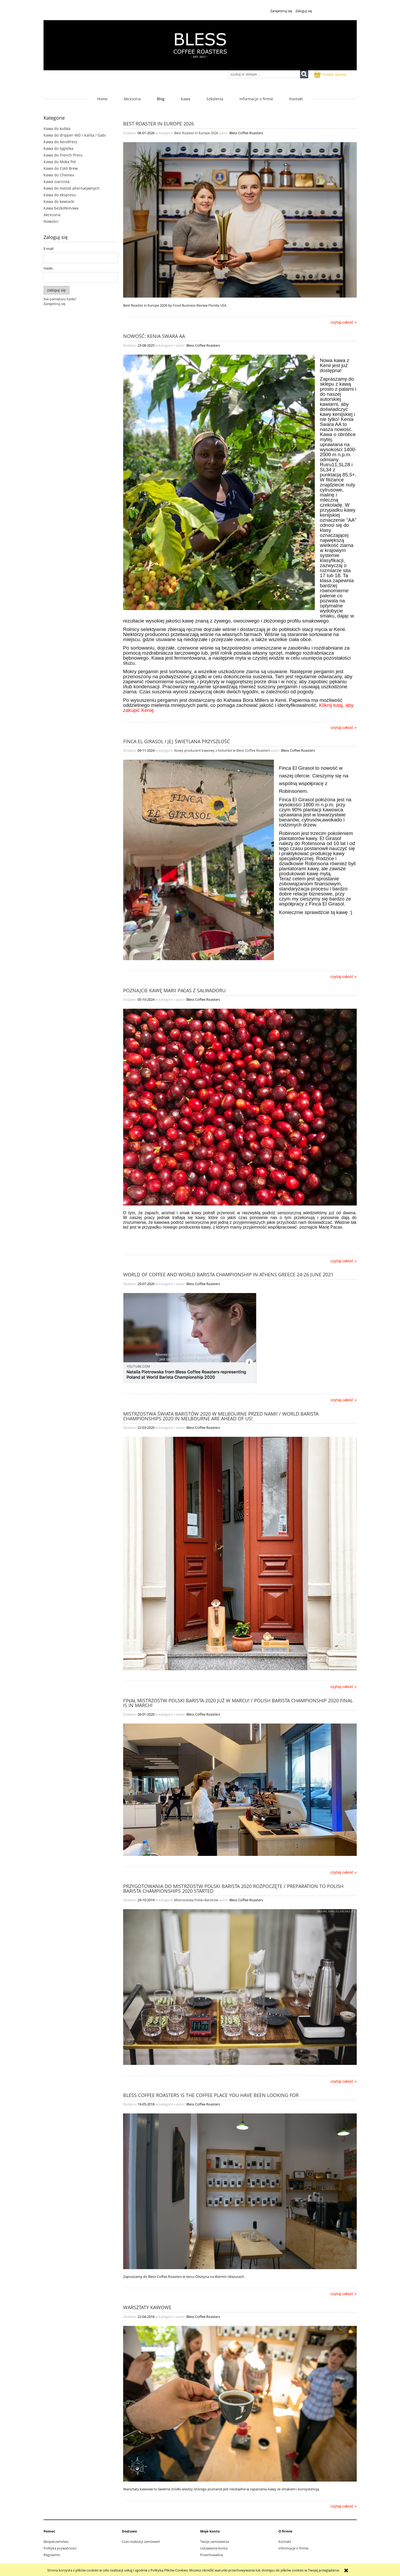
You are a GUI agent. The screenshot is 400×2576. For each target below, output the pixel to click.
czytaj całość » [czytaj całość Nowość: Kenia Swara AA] (343, 727)
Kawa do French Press (63, 155)
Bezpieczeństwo (56, 2541)
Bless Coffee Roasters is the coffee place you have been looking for (211, 2095)
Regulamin (52, 2554)
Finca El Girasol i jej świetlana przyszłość (176, 741)
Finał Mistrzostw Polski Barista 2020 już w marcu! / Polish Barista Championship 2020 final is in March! (238, 1702)
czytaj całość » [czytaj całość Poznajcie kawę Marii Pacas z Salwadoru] (343, 1261)
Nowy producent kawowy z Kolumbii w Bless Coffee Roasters (222, 750)
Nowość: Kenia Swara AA (154, 335)
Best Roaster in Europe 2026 (158, 123)
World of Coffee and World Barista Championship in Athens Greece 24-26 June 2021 (228, 1274)
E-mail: (49, 248)
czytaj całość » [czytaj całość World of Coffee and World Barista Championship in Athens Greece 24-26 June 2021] (343, 1400)
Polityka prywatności (60, 2548)
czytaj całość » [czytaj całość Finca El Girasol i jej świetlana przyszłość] (343, 976)
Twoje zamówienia (214, 2541)
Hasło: (48, 268)
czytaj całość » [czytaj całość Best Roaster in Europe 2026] (343, 322)
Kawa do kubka (57, 128)
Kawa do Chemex (59, 174)
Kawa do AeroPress (61, 141)
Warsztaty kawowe (147, 2307)
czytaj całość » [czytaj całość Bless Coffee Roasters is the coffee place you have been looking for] (343, 2293)
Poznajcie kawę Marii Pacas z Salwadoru (174, 990)
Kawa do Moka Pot (60, 161)
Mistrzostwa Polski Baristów (196, 1900)
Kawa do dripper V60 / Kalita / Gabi (75, 135)
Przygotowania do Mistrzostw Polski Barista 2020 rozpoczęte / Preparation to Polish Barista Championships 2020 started (233, 1888)
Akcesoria (52, 214)
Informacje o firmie (293, 2548)
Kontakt (284, 2541)
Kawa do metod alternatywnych (72, 188)
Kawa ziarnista (57, 181)
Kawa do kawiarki (59, 201)
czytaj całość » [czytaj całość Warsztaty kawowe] (343, 2506)
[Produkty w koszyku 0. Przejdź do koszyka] (330, 74)
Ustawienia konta (213, 2548)
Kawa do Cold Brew (61, 168)
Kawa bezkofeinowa (61, 208)
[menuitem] (102, 98)
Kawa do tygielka (58, 148)
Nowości (51, 221)
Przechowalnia (211, 2554)
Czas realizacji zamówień (141, 2541)
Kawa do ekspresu (60, 194)
